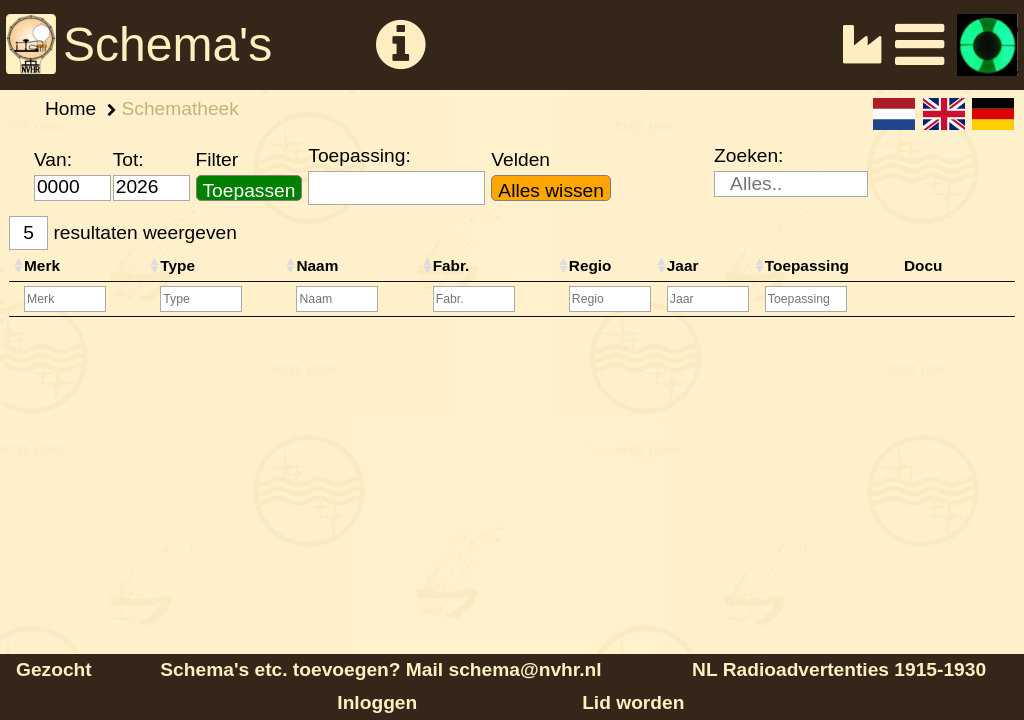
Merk (42, 265)
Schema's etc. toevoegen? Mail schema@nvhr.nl (380, 669)
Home (70, 108)
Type (177, 265)
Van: (53, 159)
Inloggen (377, 702)
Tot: (128, 159)
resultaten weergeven (123, 233)
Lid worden (633, 702)
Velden (520, 159)
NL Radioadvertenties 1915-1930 (839, 669)
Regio (590, 265)
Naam (317, 265)
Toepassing (807, 265)
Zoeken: (748, 155)
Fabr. (451, 265)
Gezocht (54, 669)
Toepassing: (359, 155)
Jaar (683, 265)
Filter (217, 159)
